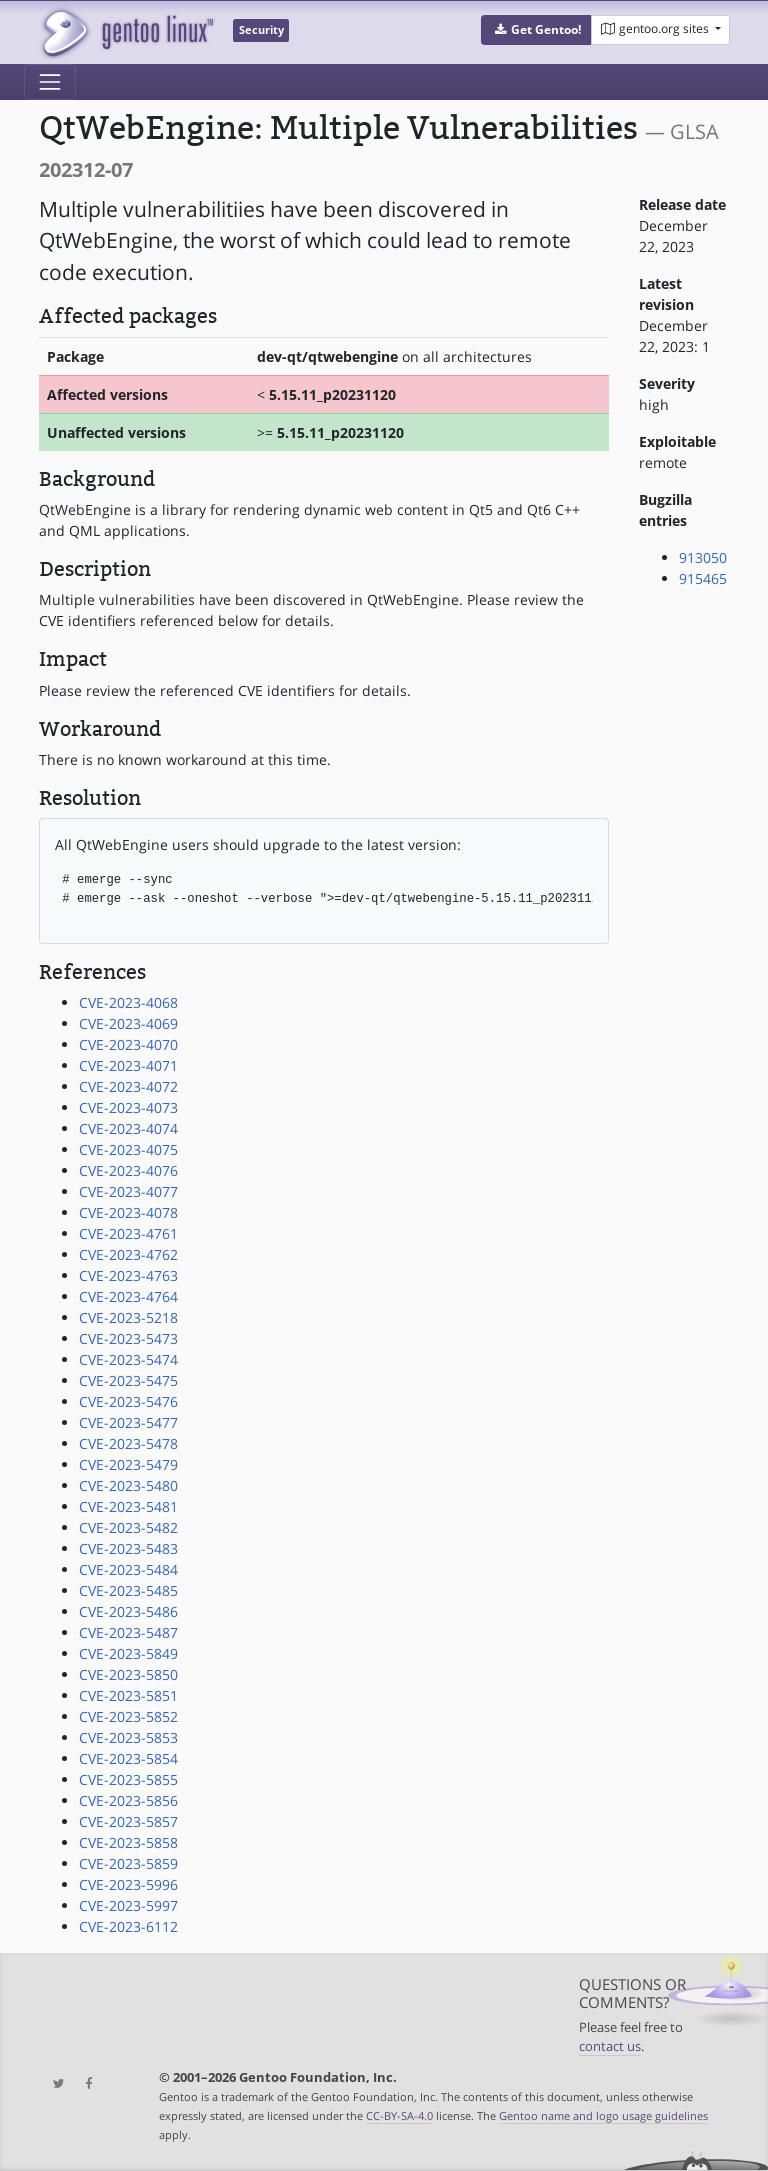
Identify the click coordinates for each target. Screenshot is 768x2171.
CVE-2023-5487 (128, 1632)
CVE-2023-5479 (128, 1464)
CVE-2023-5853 (128, 1737)
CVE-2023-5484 (128, 1569)
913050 (703, 557)
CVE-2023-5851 (128, 1695)
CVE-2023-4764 (128, 1296)
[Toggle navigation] (50, 82)
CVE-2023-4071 (128, 1065)
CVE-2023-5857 (128, 1821)
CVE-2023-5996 (128, 1884)
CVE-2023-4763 (128, 1275)
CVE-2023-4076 (128, 1170)
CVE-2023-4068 (128, 1002)
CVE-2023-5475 (128, 1380)
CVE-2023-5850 (128, 1674)
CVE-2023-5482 (128, 1527)
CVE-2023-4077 (128, 1191)
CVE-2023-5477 (128, 1422)
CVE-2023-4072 (128, 1086)
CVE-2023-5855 (128, 1779)
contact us (610, 2046)
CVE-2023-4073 (128, 1107)
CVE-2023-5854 (128, 1758)
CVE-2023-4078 (128, 1212)
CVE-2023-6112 (128, 1926)
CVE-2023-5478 (128, 1443)
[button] (536, 30)
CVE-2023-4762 (128, 1254)
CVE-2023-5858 (128, 1842)
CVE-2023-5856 (128, 1800)
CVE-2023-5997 (128, 1905)
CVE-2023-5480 (128, 1485)
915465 (703, 578)
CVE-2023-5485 (128, 1590)
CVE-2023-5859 (128, 1863)
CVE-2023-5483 (128, 1548)
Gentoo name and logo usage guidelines (603, 2115)
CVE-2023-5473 (128, 1338)
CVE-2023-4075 (128, 1149)
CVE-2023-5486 (128, 1611)
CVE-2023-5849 (128, 1653)
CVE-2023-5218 (128, 1317)
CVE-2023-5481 (128, 1506)
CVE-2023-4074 (128, 1128)
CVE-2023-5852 (128, 1716)
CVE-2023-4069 (128, 1023)
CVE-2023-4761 (128, 1233)
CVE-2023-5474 (128, 1359)
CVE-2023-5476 (128, 1401)
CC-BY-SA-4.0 (399, 2115)
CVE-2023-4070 (128, 1044)
